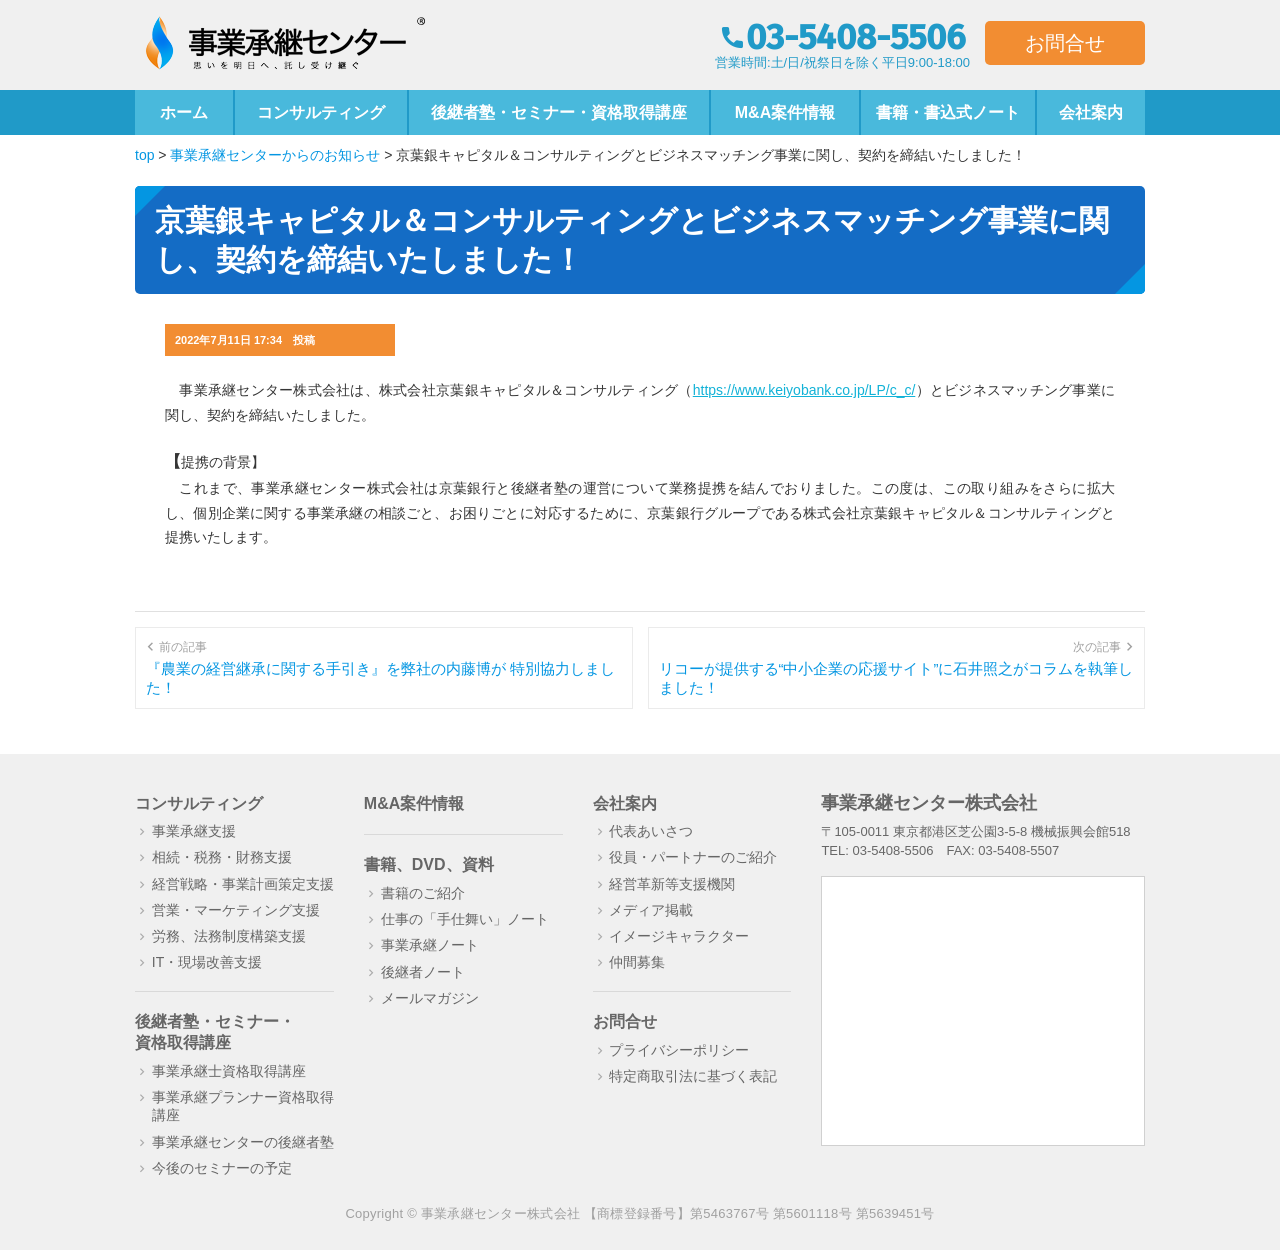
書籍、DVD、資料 (429, 864)
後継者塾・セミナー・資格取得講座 (559, 112)
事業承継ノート (430, 945)
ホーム (184, 112)
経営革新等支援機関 (672, 884)
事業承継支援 (194, 831)
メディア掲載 (651, 910)
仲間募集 (637, 962)
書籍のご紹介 (423, 893)
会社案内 (1091, 112)
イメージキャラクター (679, 936)
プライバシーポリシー (679, 1050)
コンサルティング (321, 112)
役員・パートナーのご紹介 (693, 857)
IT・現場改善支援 (207, 962)
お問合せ (1065, 43)
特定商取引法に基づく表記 (693, 1076)
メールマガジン (430, 998)
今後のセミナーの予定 (222, 1168)
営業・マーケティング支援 (236, 910)
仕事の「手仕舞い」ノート (465, 919)
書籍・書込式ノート (948, 112)
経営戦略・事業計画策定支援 (243, 884)
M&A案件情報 (785, 112)
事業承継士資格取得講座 (229, 1071)
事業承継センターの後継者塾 (243, 1142)
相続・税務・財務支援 (222, 857)
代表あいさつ (651, 831)
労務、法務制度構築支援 (229, 936)
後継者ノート (423, 972)
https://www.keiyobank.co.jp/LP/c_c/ (804, 390)
